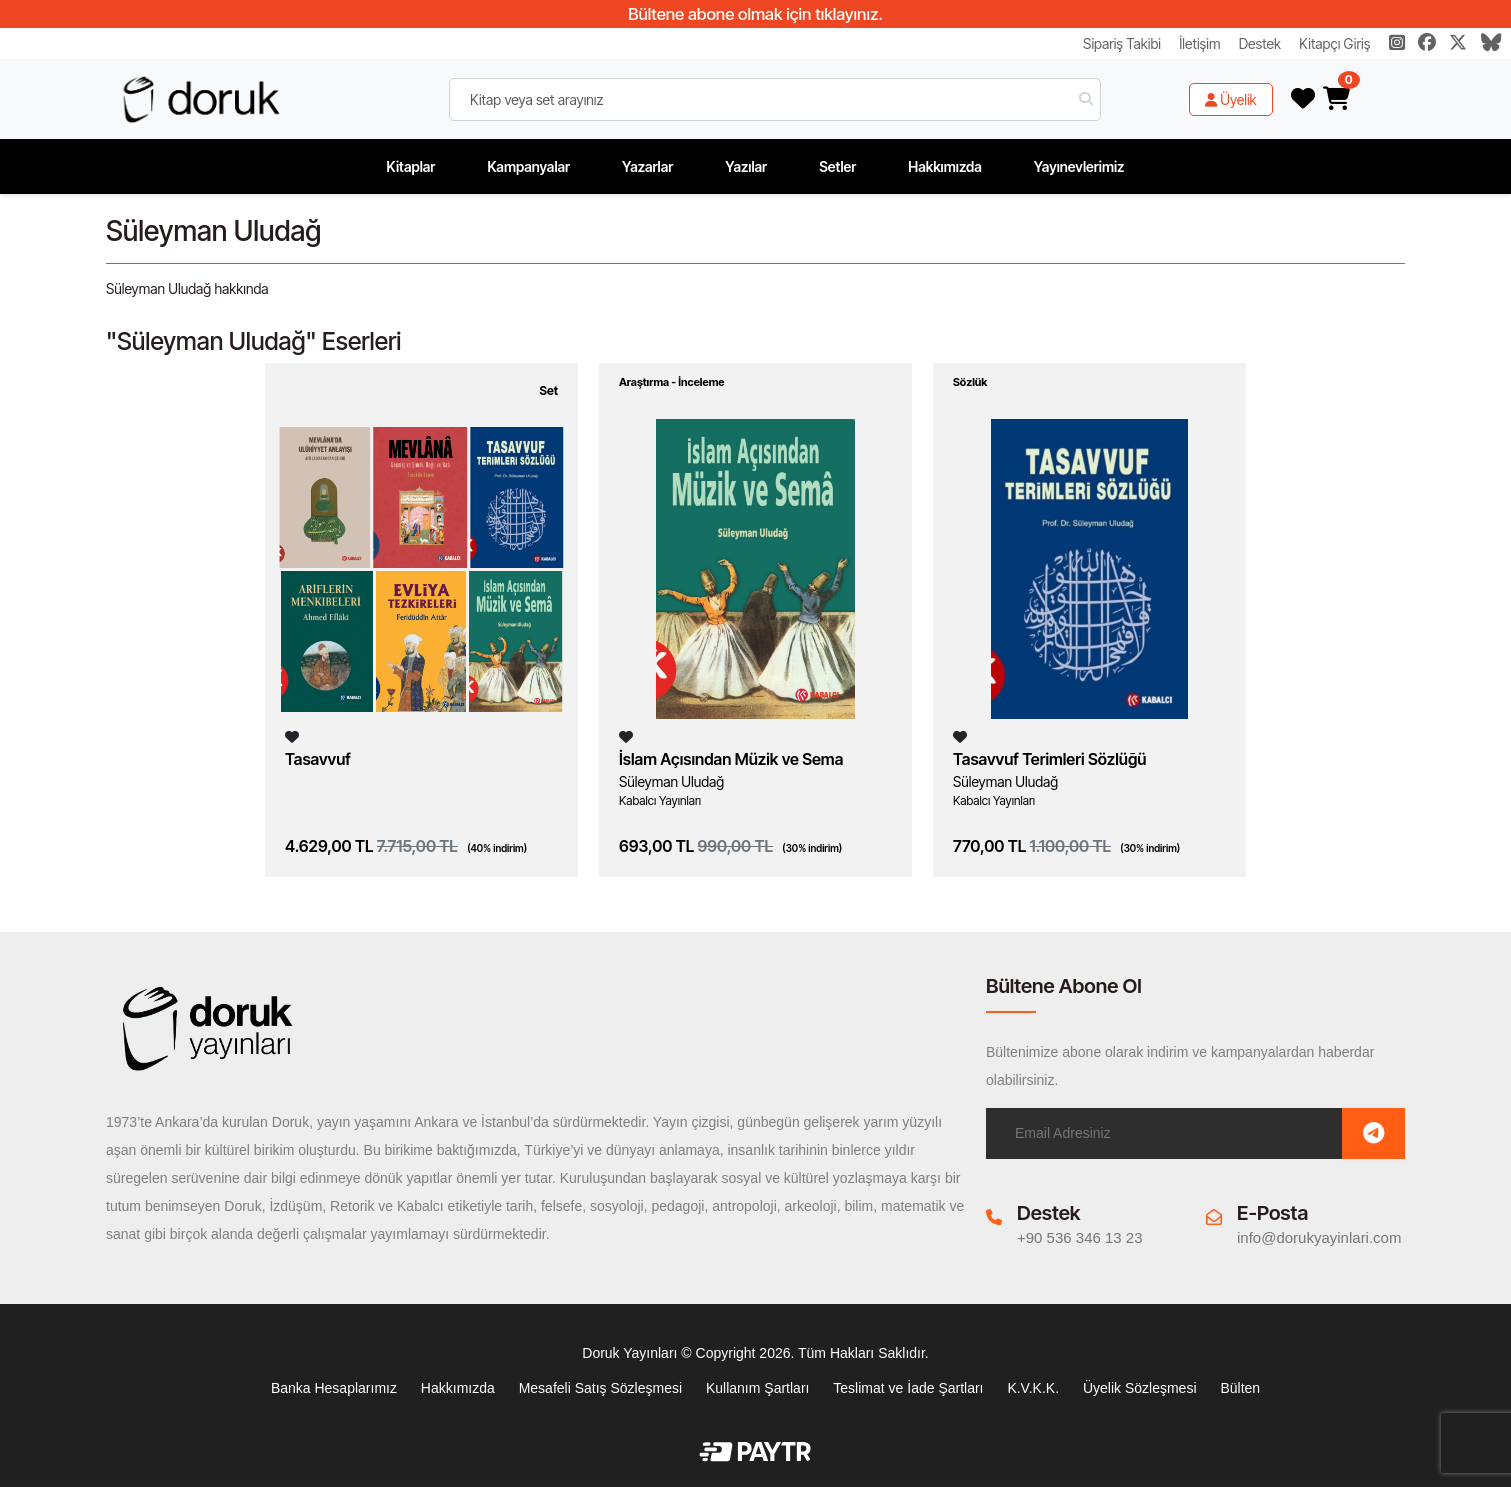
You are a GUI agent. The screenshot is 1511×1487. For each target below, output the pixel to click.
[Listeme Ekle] (292, 736)
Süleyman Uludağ (671, 781)
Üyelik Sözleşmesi (1140, 1388)
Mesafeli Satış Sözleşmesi (600, 1388)
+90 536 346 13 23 (1080, 1237)
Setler (837, 166)
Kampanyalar (528, 166)
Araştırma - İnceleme (672, 382)
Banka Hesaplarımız (334, 1388)
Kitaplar (411, 166)
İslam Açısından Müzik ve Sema (731, 759)
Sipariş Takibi (1122, 43)
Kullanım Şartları (757, 1388)
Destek (1260, 43)
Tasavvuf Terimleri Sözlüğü (1049, 759)
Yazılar (746, 166)
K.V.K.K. (1033, 1388)
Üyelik (1231, 99)
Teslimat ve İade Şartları (908, 1388)
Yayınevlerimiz (1079, 166)
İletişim (1199, 43)
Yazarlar (647, 166)
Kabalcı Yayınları (660, 800)
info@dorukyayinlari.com (1319, 1237)
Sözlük (970, 382)
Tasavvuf (318, 759)
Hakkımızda (945, 166)
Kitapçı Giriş (1334, 43)
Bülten (1240, 1388)
